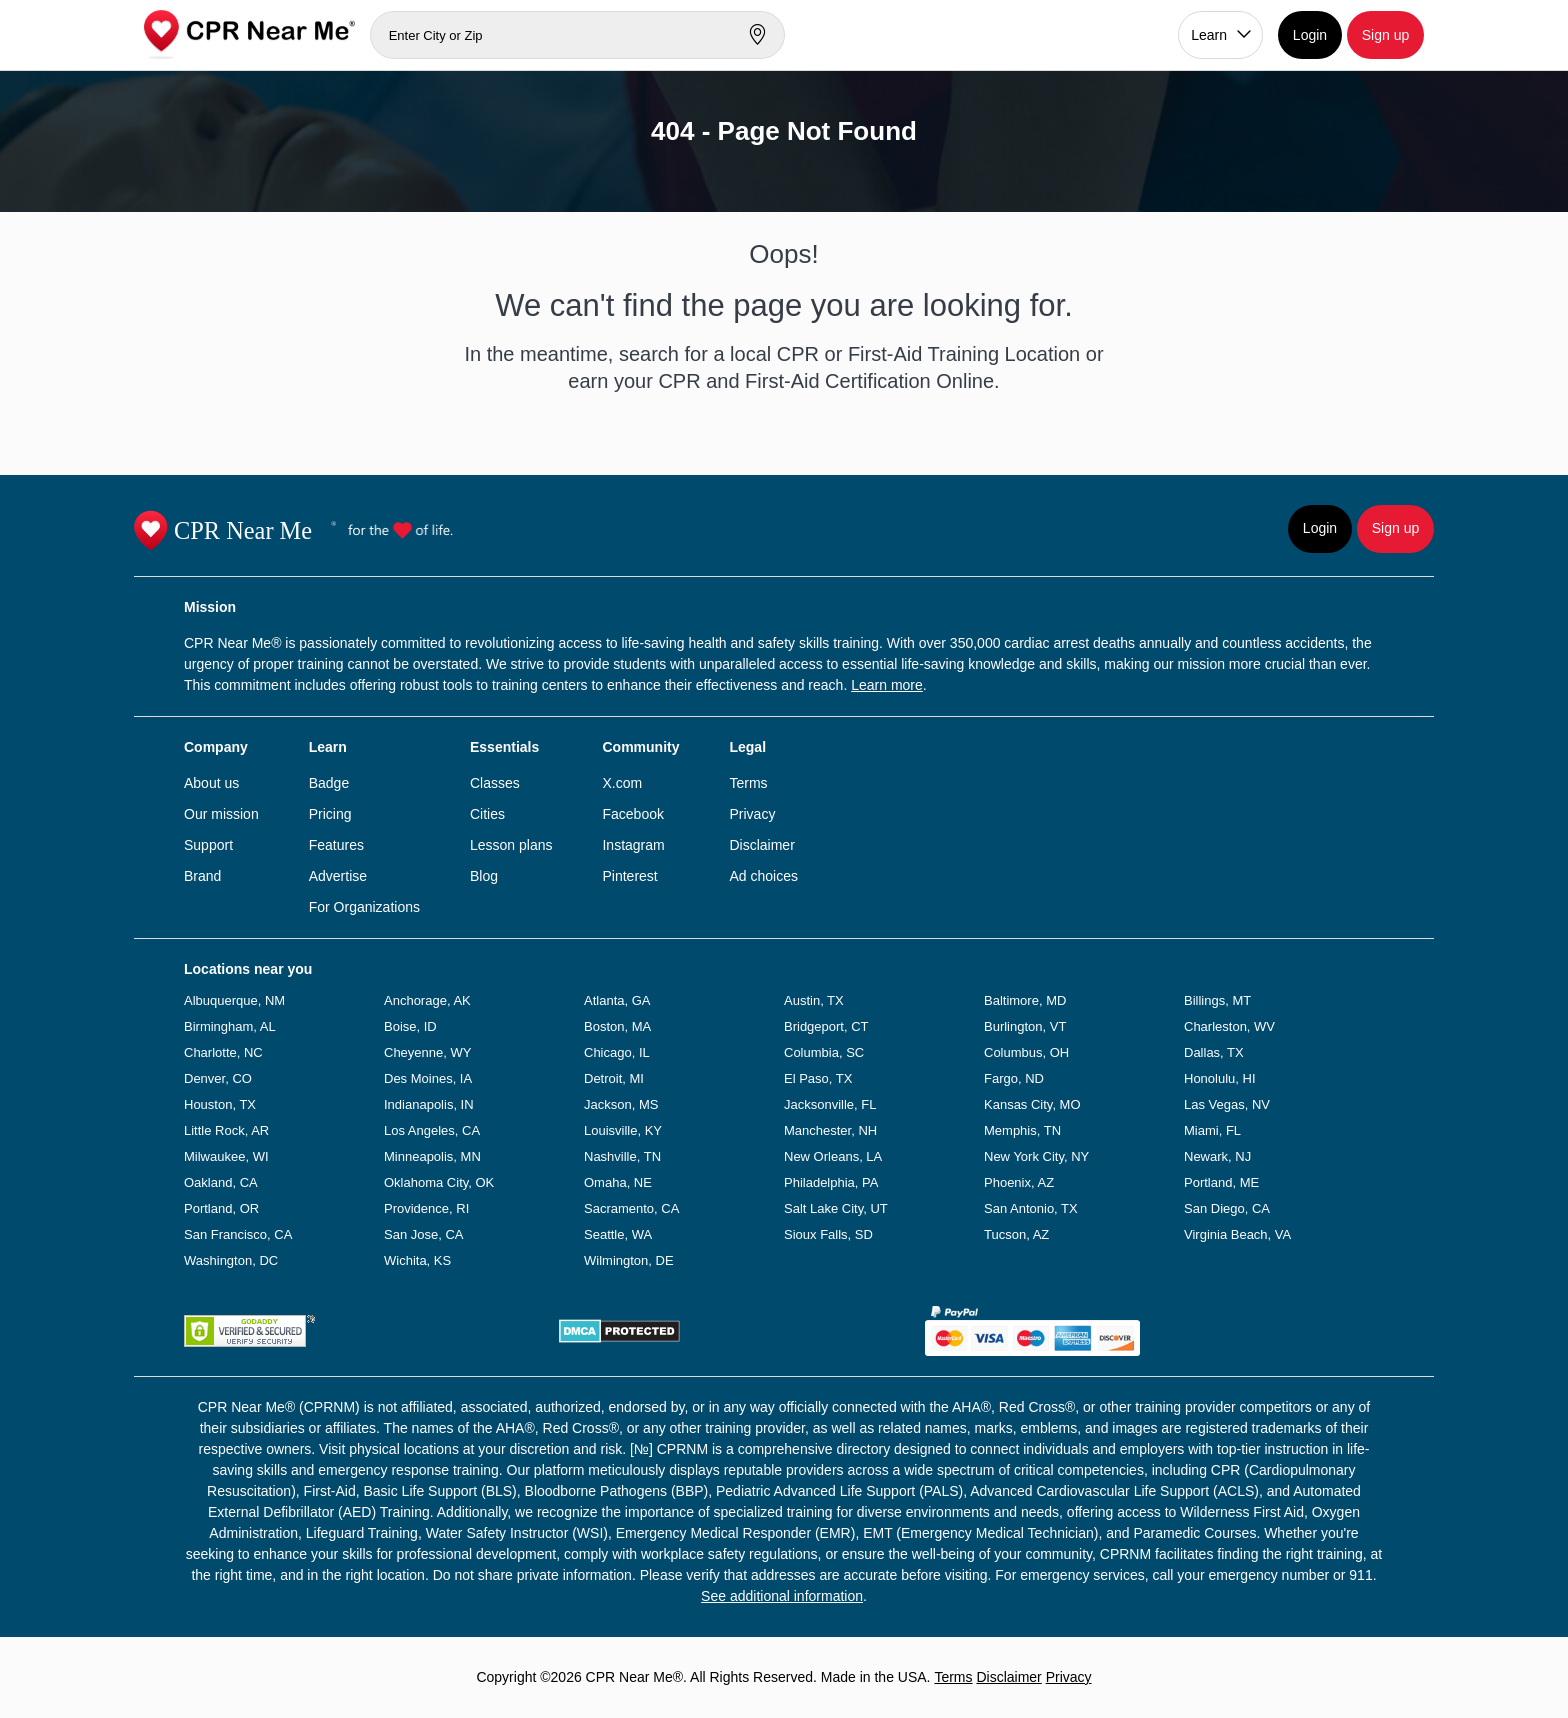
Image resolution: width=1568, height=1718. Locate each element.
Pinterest (629, 876)
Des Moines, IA (428, 1078)
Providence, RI (426, 1208)
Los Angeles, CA (432, 1130)
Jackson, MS (621, 1104)
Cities (487, 814)
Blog (484, 876)
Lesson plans (511, 845)
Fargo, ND (1014, 1078)
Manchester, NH (830, 1130)
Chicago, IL (617, 1052)
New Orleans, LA (833, 1156)
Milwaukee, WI (226, 1156)
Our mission (221, 814)
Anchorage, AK (427, 1000)
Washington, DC (231, 1260)
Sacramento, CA (631, 1208)
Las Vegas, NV (1227, 1104)
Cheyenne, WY (427, 1052)
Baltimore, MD (1025, 1000)
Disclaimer (761, 845)
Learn (1209, 35)
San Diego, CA (1227, 1208)
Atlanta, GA (617, 1000)
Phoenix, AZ (1019, 1182)
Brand (202, 876)
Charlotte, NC (223, 1052)
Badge (329, 783)
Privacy (752, 814)
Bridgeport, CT (826, 1026)
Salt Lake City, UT (836, 1208)
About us (211, 783)
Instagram (633, 845)
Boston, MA (617, 1026)
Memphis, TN (1022, 1130)
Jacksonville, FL (830, 1104)
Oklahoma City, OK (439, 1182)
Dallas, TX (1214, 1052)
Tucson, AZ (1016, 1234)
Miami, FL (1212, 1130)
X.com (622, 783)
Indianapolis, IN (429, 1104)
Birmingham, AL (230, 1026)
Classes (495, 783)
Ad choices (763, 876)
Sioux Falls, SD (828, 1234)
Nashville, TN (622, 1156)
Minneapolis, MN (432, 1156)
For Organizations (364, 907)
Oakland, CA (221, 1182)
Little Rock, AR (226, 1130)
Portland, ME (1221, 1182)
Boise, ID (410, 1026)
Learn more (887, 685)
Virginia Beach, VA (1237, 1234)
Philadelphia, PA (831, 1182)
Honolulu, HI (1220, 1078)
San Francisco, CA (238, 1234)
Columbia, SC (824, 1052)
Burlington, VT (1025, 1026)
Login (1310, 35)
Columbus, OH (1026, 1052)
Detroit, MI (614, 1078)
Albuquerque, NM (234, 1000)
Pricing (330, 814)
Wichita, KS (417, 1260)
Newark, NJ (1217, 1156)
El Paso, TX (818, 1078)
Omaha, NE (618, 1182)
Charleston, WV (1229, 1026)
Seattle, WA (618, 1234)
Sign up (1385, 35)
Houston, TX (220, 1104)
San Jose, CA (424, 1234)
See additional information (782, 1596)
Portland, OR (221, 1208)
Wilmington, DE (629, 1260)
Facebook (632, 814)
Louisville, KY (623, 1130)
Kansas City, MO (1032, 1104)
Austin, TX (814, 1000)
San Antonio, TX (1031, 1208)
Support (208, 845)
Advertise (338, 876)
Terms (748, 783)
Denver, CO (218, 1078)
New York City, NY (1036, 1156)
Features (336, 845)
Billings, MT (1217, 1000)
